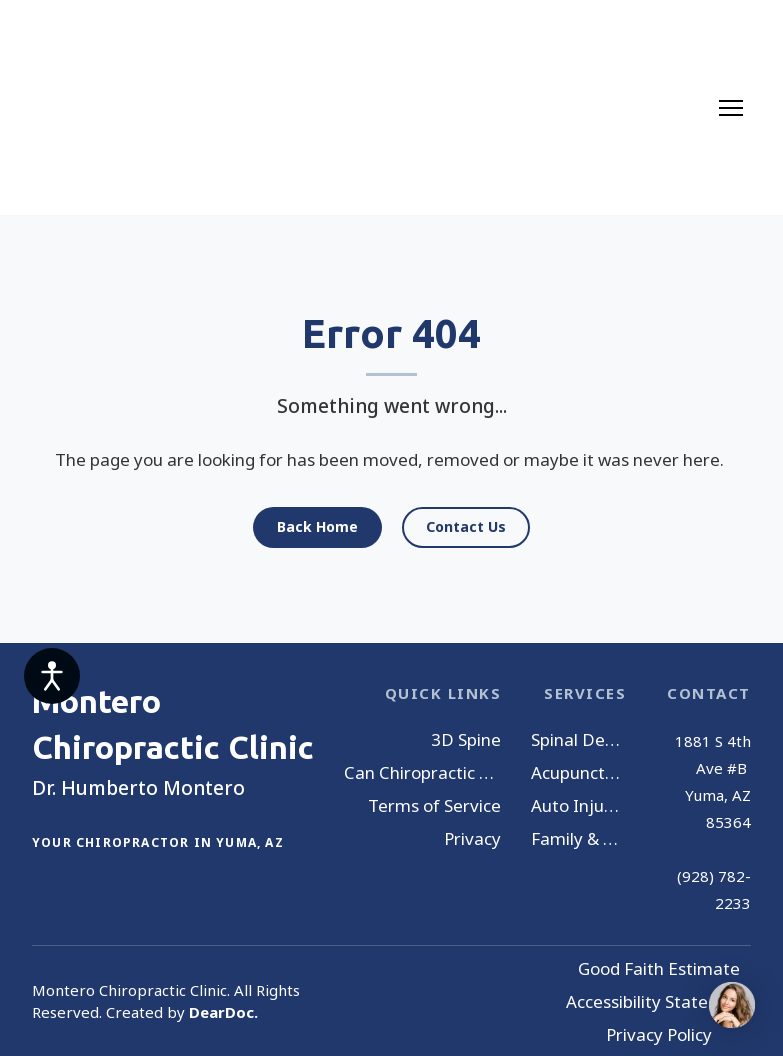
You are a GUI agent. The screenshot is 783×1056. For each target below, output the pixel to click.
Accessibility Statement (658, 1001)
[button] (317, 527)
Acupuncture (578, 772)
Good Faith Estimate (659, 968)
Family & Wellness (578, 838)
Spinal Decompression (578, 739)
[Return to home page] (109, 107)
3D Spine (466, 739)
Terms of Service (434, 805)
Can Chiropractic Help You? (422, 772)
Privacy (472, 838)
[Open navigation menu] (731, 108)
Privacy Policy (659, 1034)
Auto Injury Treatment (578, 805)
